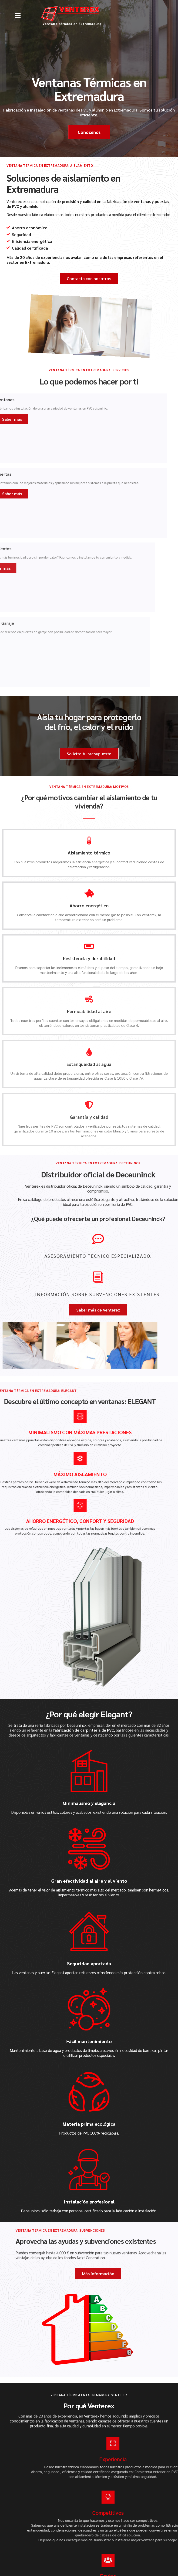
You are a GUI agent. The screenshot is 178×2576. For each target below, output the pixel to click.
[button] (17, 16)
